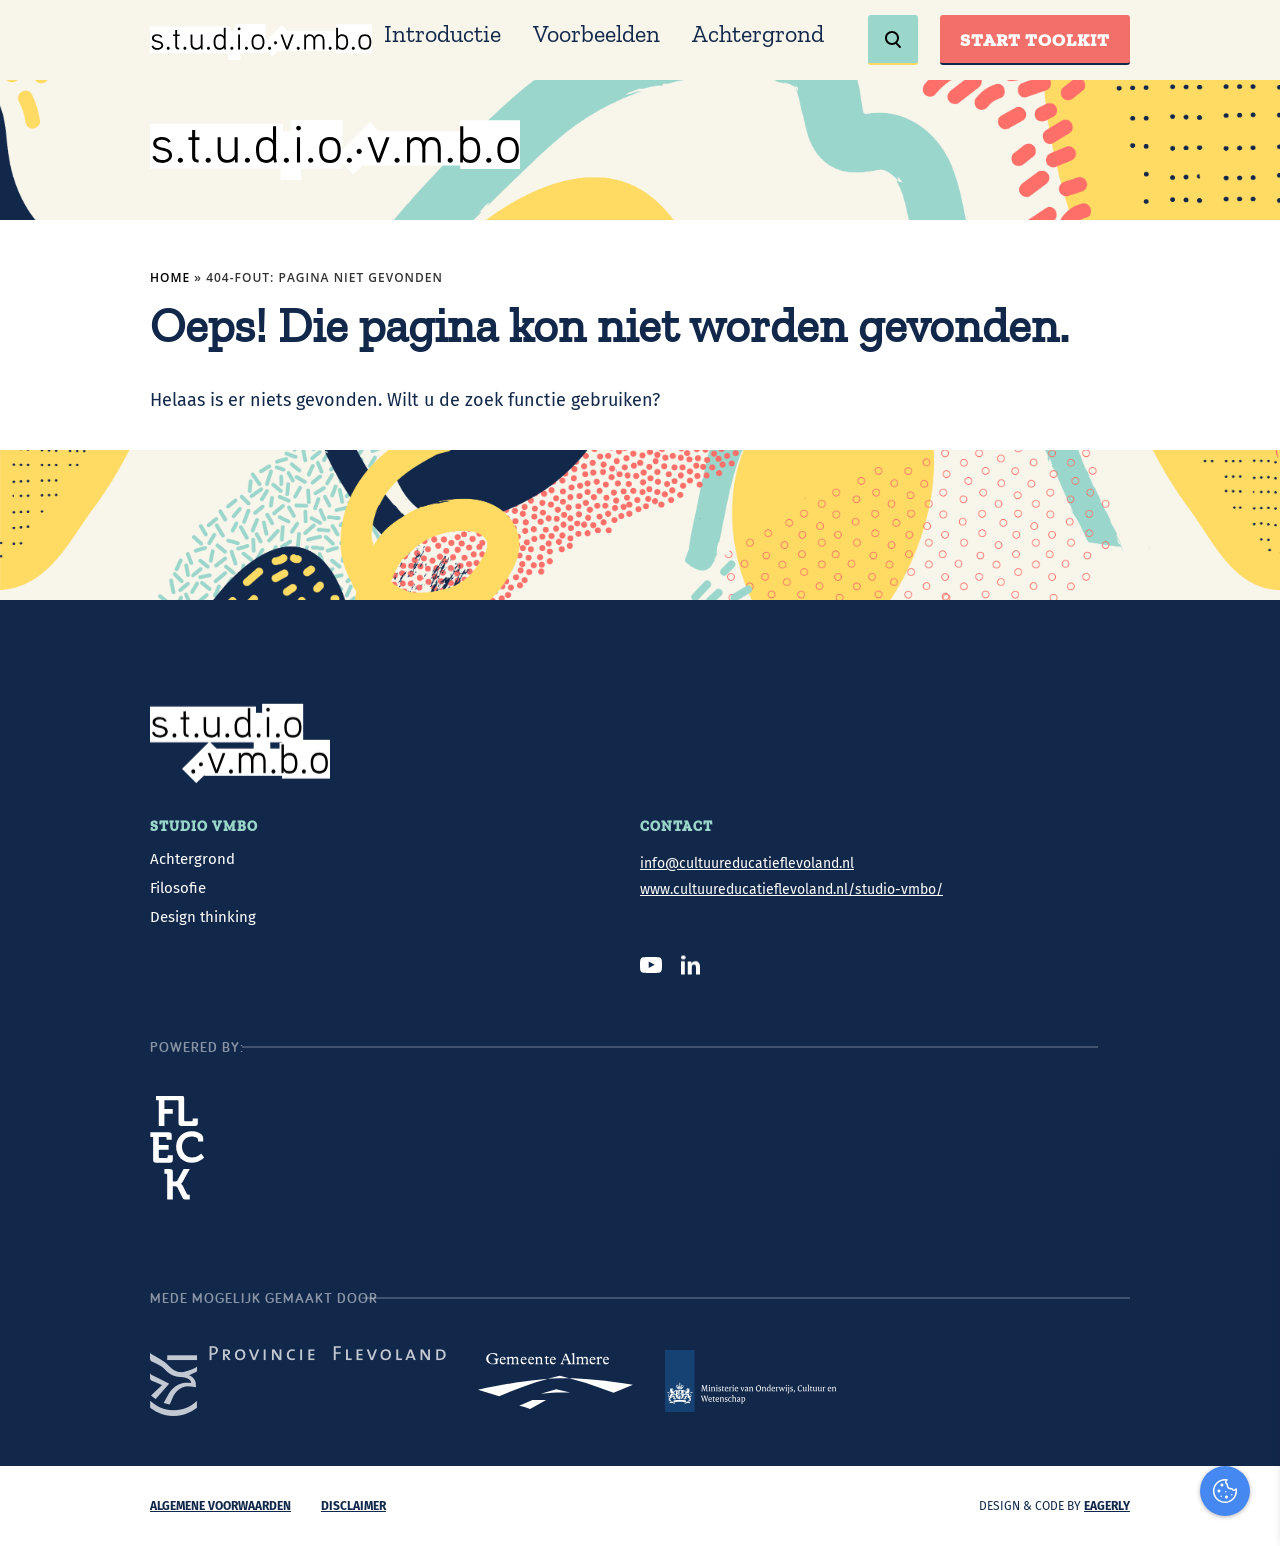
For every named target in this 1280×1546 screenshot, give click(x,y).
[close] (1249, 1193)
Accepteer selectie (1110, 1508)
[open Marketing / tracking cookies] (1248, 1378)
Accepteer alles (1110, 1450)
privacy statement (1181, 1250)
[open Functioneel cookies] (1248, 1318)
